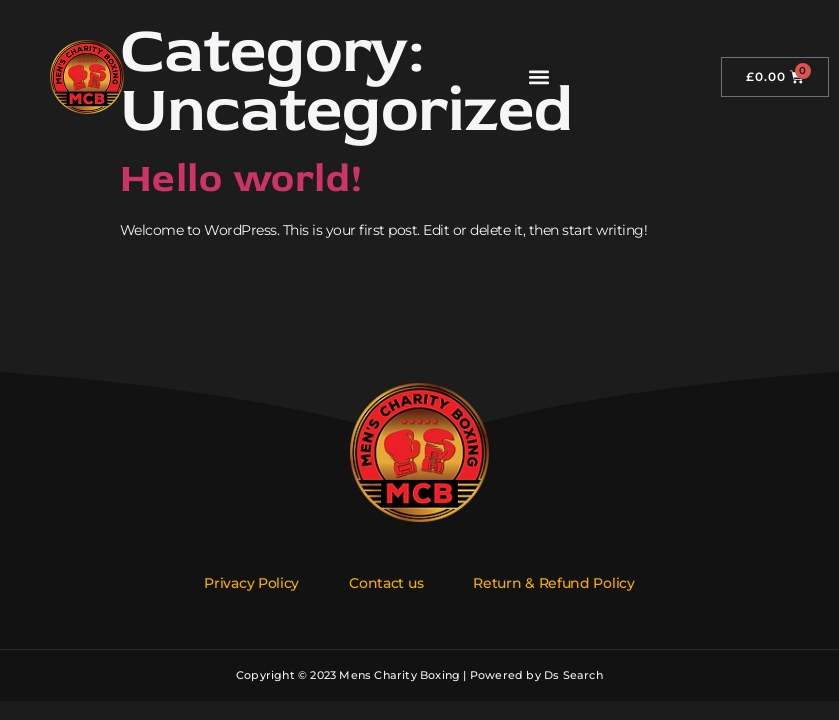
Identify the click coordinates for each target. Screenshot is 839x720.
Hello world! (242, 178)
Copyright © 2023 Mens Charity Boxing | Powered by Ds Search (419, 675)
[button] (539, 77)
